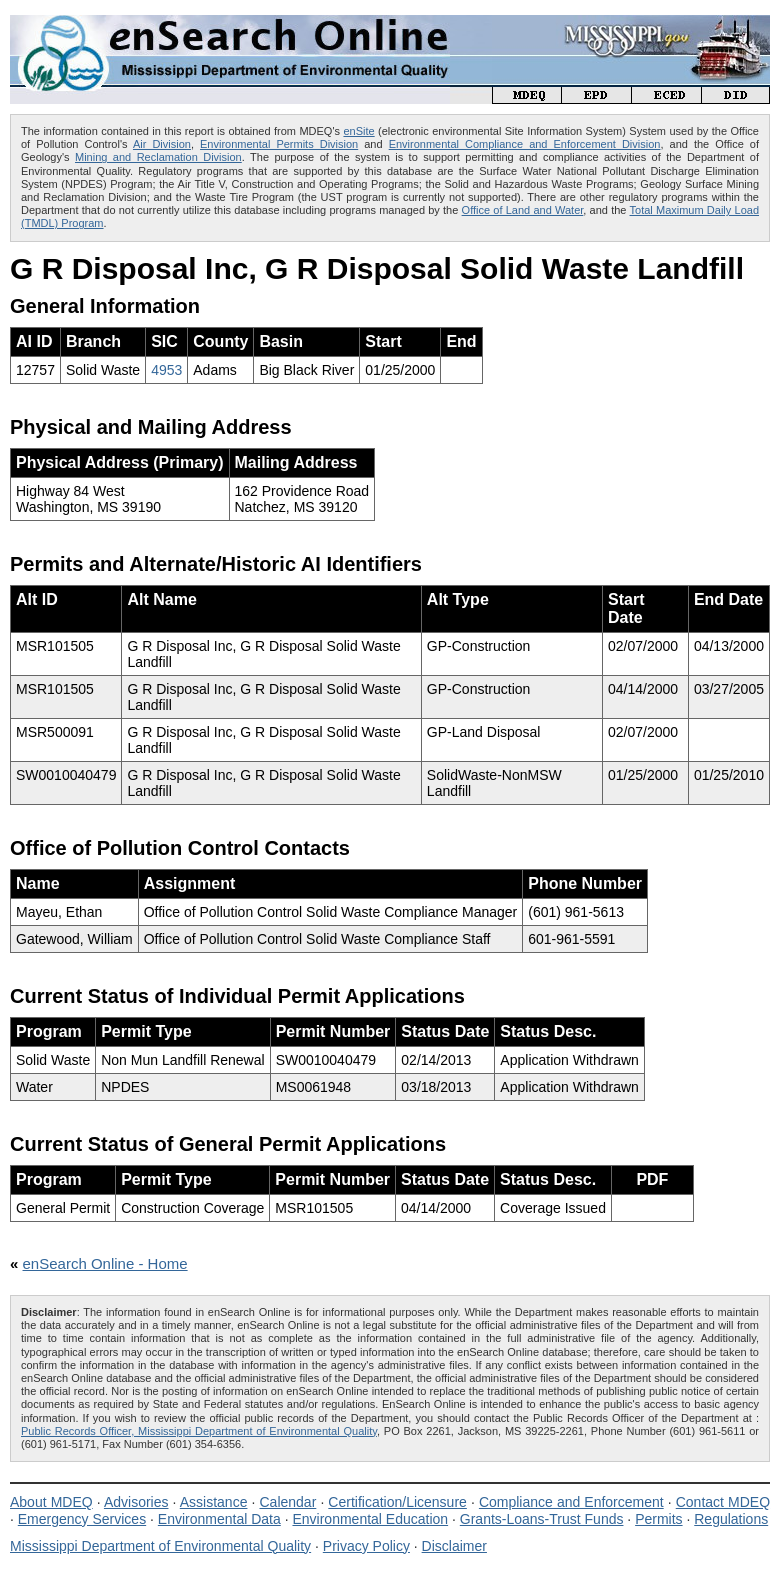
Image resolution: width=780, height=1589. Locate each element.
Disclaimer (454, 1546)
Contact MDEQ (723, 1502)
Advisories (136, 1502)
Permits (658, 1519)
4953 (166, 370)
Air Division (162, 144)
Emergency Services (82, 1519)
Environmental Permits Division (279, 144)
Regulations (731, 1519)
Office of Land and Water (523, 210)
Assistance (214, 1502)
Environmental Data (219, 1519)
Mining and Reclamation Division (158, 157)
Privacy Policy (366, 1546)
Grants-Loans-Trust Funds (542, 1519)
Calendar (287, 1502)
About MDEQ (51, 1502)
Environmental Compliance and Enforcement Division (525, 144)
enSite (358, 131)
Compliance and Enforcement (571, 1502)
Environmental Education (370, 1519)
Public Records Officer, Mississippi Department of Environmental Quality (199, 1431)
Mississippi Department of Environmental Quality (160, 1546)
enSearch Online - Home (105, 1263)
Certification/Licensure (397, 1502)
